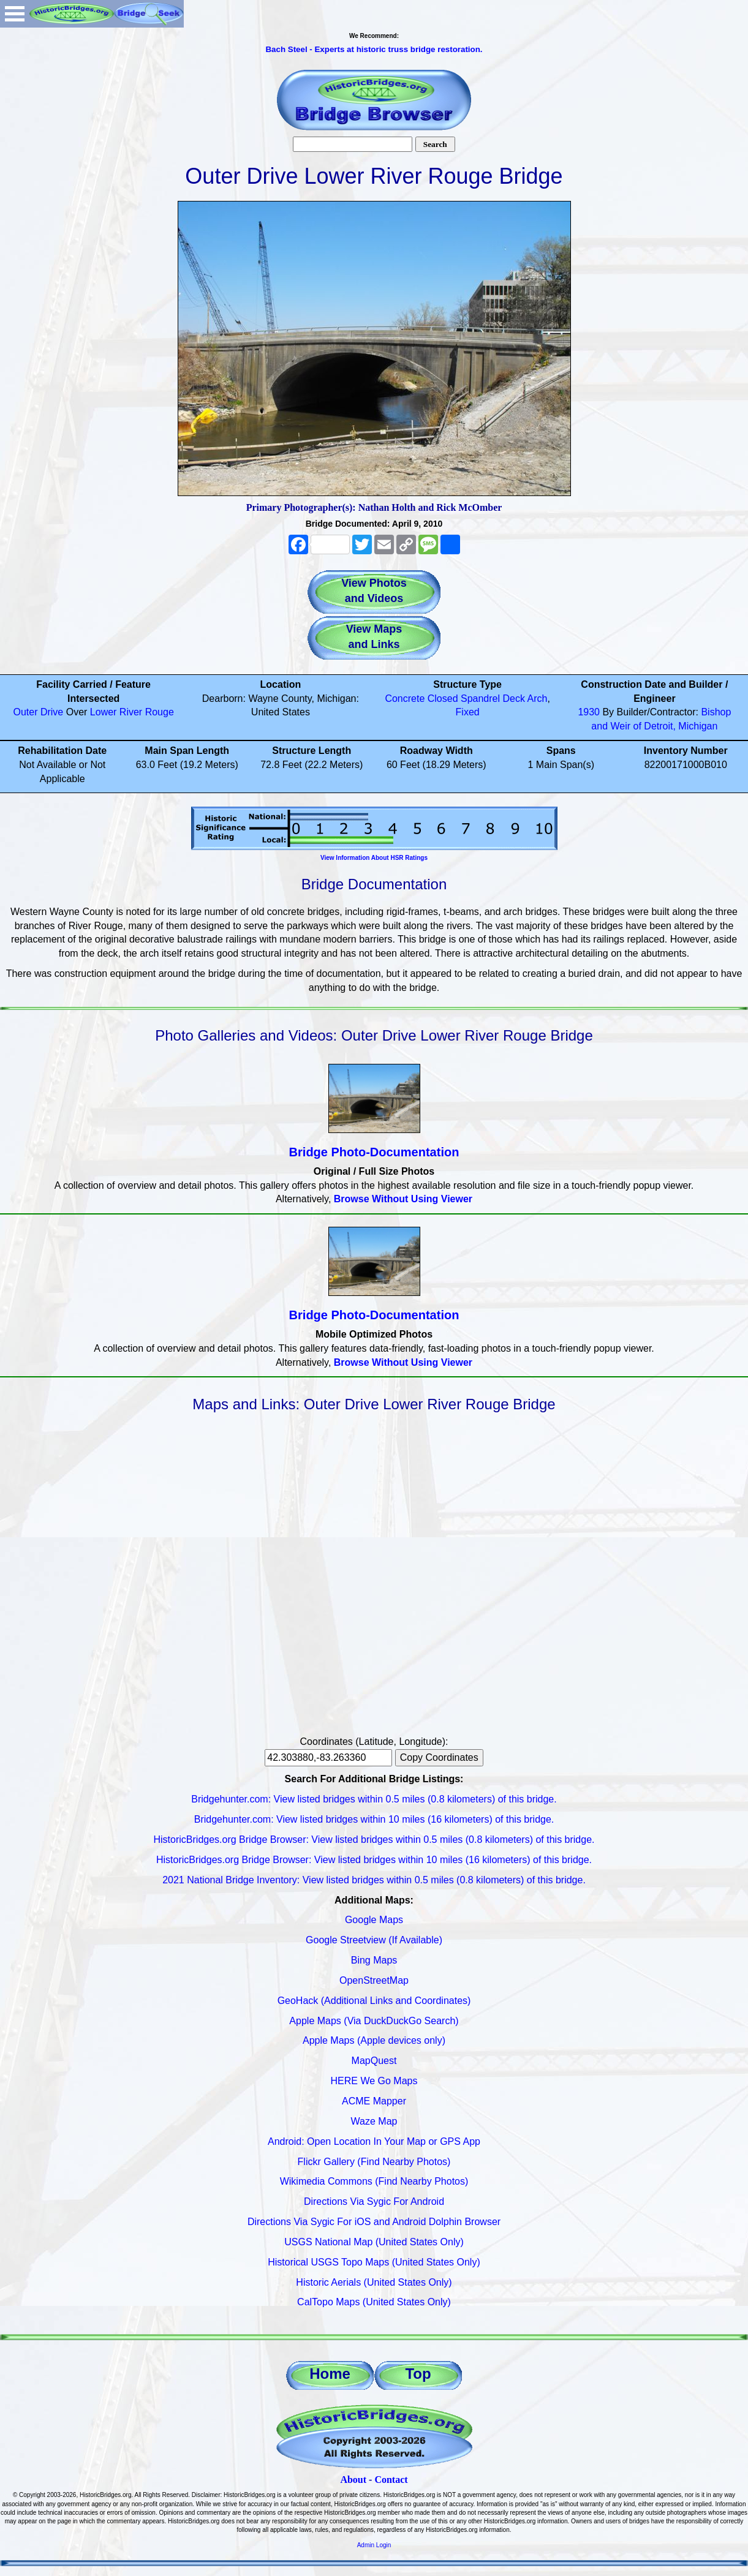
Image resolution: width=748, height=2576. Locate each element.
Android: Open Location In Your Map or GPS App (374, 2141)
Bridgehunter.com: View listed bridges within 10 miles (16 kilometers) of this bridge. (374, 1819)
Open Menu (14, 14)
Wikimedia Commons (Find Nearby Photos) (374, 2181)
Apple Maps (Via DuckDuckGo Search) (373, 2021)
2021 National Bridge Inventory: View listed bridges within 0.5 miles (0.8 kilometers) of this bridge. (374, 1880)
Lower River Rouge (132, 712)
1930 (589, 712)
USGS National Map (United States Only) (374, 2242)
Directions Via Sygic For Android (374, 2201)
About (353, 2479)
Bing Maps (374, 1960)
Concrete (405, 698)
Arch (537, 698)
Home (329, 2373)
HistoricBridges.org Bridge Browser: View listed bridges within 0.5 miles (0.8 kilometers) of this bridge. (374, 1839)
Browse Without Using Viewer (403, 1199)
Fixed (468, 712)
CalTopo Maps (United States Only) (374, 2302)
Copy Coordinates (439, 1757)
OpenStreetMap (374, 1980)
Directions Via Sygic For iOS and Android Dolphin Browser (374, 2221)
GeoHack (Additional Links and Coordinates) (374, 2000)
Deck (514, 698)
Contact (390, 2479)
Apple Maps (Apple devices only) (374, 2040)
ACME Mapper (374, 2101)
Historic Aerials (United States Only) (373, 2282)
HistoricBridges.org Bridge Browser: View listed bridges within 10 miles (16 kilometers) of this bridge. (374, 1860)
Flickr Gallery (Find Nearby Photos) (374, 2161)
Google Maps (374, 1920)
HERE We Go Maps (374, 2081)
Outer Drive (38, 712)
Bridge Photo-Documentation (374, 1152)
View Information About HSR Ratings (374, 857)
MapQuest (374, 2060)
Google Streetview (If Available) (374, 1940)
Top (418, 2373)
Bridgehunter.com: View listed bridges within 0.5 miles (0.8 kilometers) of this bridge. (373, 1799)
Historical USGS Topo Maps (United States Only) (374, 2262)
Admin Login (374, 2545)
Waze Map (374, 2121)
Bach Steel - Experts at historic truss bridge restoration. (373, 49)
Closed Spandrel (464, 698)
